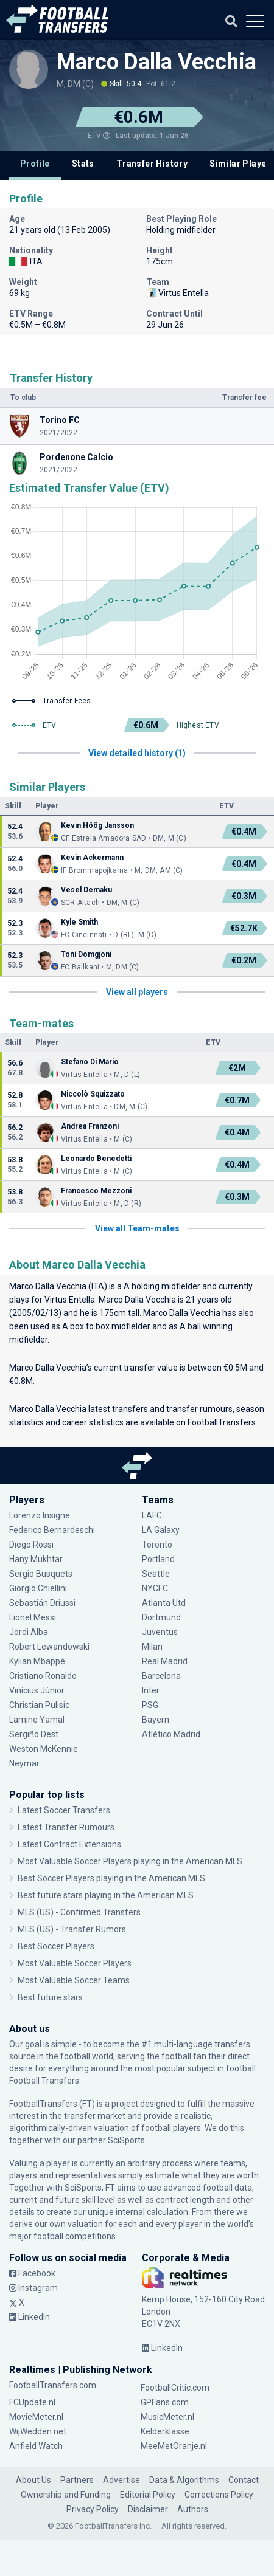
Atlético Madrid (171, 1734)
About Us (33, 2480)
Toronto (157, 1544)
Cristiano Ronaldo (43, 1676)
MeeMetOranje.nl (174, 2446)
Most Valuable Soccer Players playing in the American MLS (130, 1861)
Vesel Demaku (86, 890)
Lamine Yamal (37, 1719)
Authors (192, 2509)
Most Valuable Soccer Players (75, 1963)
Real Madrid (165, 1661)
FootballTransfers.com (52, 2385)
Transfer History (152, 163)
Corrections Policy (218, 2494)
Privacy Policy (92, 2509)
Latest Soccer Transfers (64, 1810)
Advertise (121, 2480)
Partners (77, 2480)
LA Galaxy (161, 1530)
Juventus (160, 1632)
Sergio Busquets (40, 1574)
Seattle (156, 1574)
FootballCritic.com (175, 2387)
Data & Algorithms (184, 2480)
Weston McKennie (43, 1749)
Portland (158, 1559)
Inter (151, 1690)
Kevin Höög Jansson (97, 825)
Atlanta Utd (164, 1603)
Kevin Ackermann (92, 857)
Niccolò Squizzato (93, 1094)
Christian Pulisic (39, 1705)
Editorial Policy (147, 2494)
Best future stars (50, 1997)
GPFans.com (165, 2402)
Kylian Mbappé (37, 1661)
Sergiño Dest (33, 1734)
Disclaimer (148, 2509)
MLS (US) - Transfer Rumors (72, 1929)
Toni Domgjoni (86, 954)
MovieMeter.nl (36, 2417)
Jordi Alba (28, 1632)
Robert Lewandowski (49, 1646)
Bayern (155, 1719)
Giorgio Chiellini (38, 1588)
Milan (152, 1646)
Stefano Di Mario (90, 1062)
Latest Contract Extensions (69, 1844)
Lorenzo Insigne (39, 1515)
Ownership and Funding (66, 2494)
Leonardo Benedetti (96, 1158)
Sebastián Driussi (42, 1603)
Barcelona (161, 1676)
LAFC (152, 1515)
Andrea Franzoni (90, 1126)
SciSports (126, 2140)
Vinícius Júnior (37, 1690)
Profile (35, 163)
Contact (243, 2480)
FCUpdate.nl (32, 2402)
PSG (150, 1705)
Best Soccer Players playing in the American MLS (111, 1878)
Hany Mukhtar (36, 1559)
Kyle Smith (79, 922)
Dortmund (161, 1617)
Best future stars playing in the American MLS (106, 1895)
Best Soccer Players (56, 1946)
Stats (83, 163)
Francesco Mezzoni (96, 1190)
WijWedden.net (37, 2431)
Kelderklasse (165, 2431)
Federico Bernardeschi (52, 1530)
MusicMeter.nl (167, 2417)
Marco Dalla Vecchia (156, 62)
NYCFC (155, 1588)
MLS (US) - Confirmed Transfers (79, 1912)
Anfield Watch (36, 2446)
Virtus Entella (69, 1299)
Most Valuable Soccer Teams (74, 1980)
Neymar (24, 1763)
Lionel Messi (34, 1617)
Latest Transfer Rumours (66, 1827)
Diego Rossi (31, 1544)
